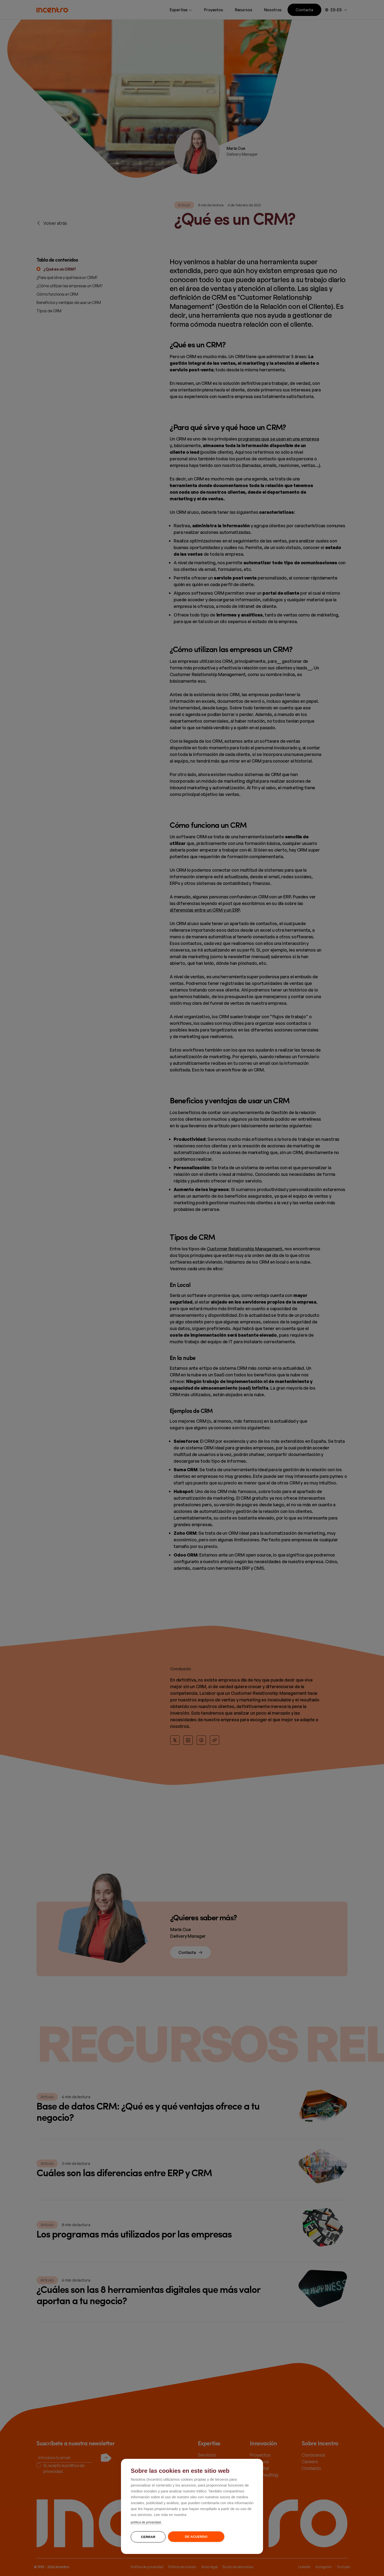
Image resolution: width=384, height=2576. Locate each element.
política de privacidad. (146, 2522)
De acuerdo (196, 2536)
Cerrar (148, 2537)
